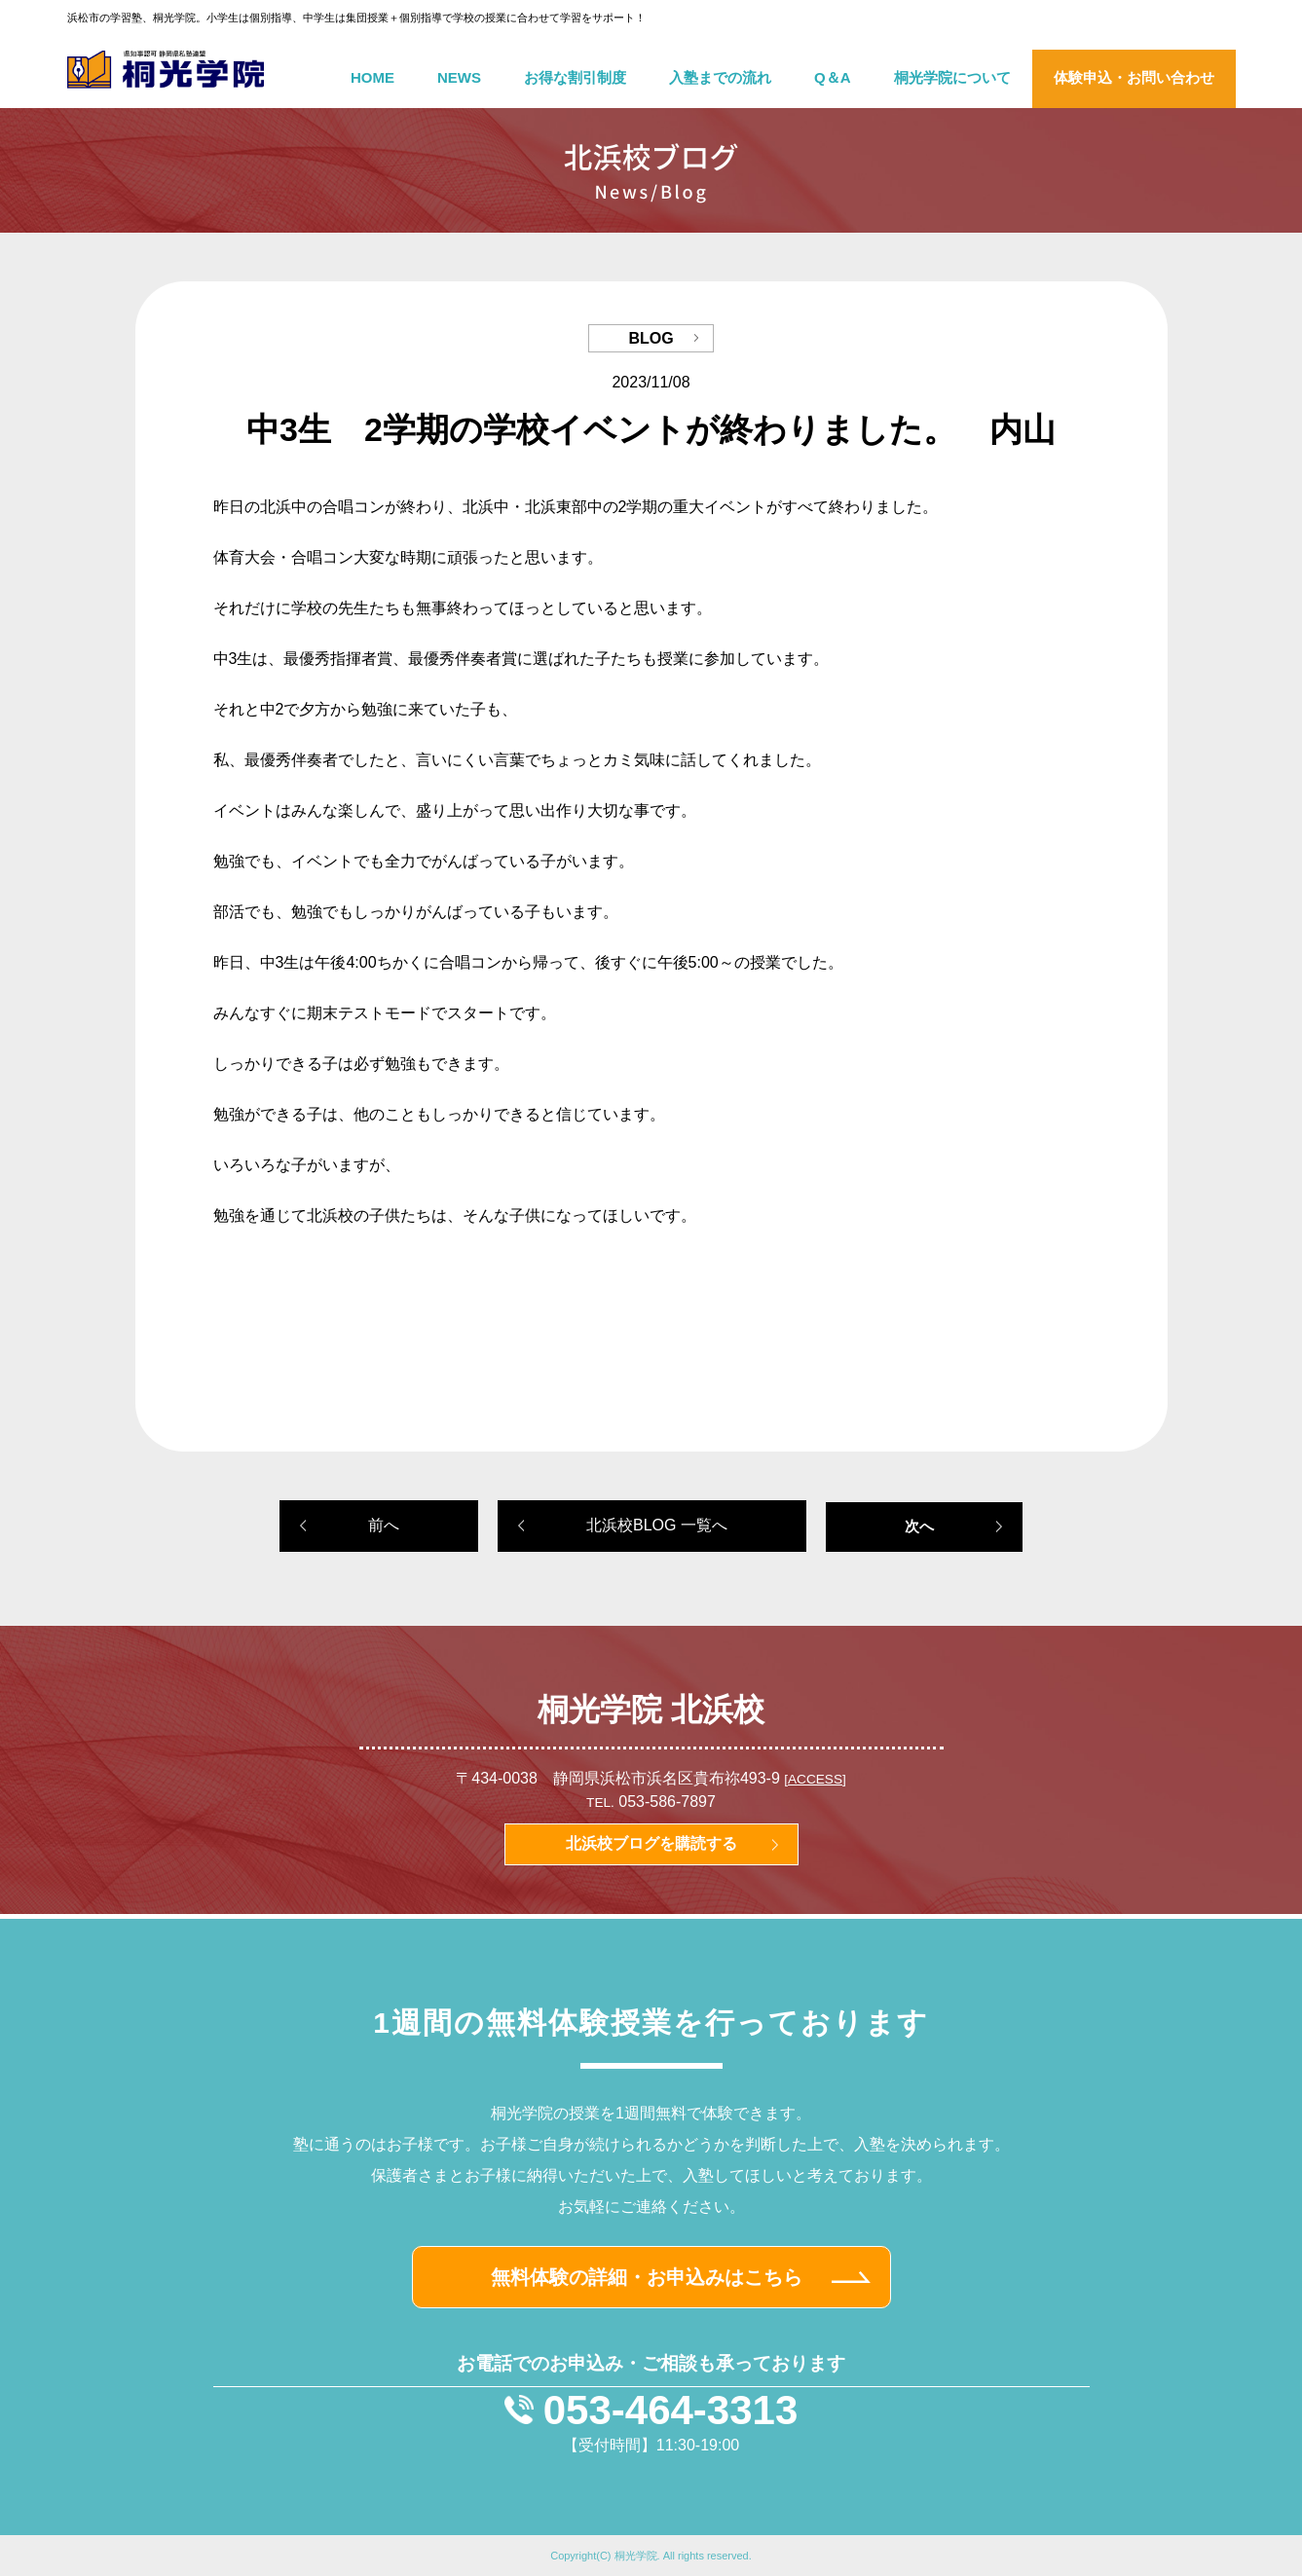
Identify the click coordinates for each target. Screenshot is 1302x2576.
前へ (383, 1525)
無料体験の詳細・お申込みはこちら (646, 2277)
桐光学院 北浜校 (651, 1709)
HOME (372, 77)
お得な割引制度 (575, 77)
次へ (919, 1526)
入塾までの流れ (720, 77)
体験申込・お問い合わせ (1134, 77)
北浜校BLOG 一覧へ (656, 1525)
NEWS (459, 77)
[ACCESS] (814, 1779)
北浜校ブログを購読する (651, 1843)
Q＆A (832, 77)
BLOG (650, 338)
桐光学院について (952, 77)
